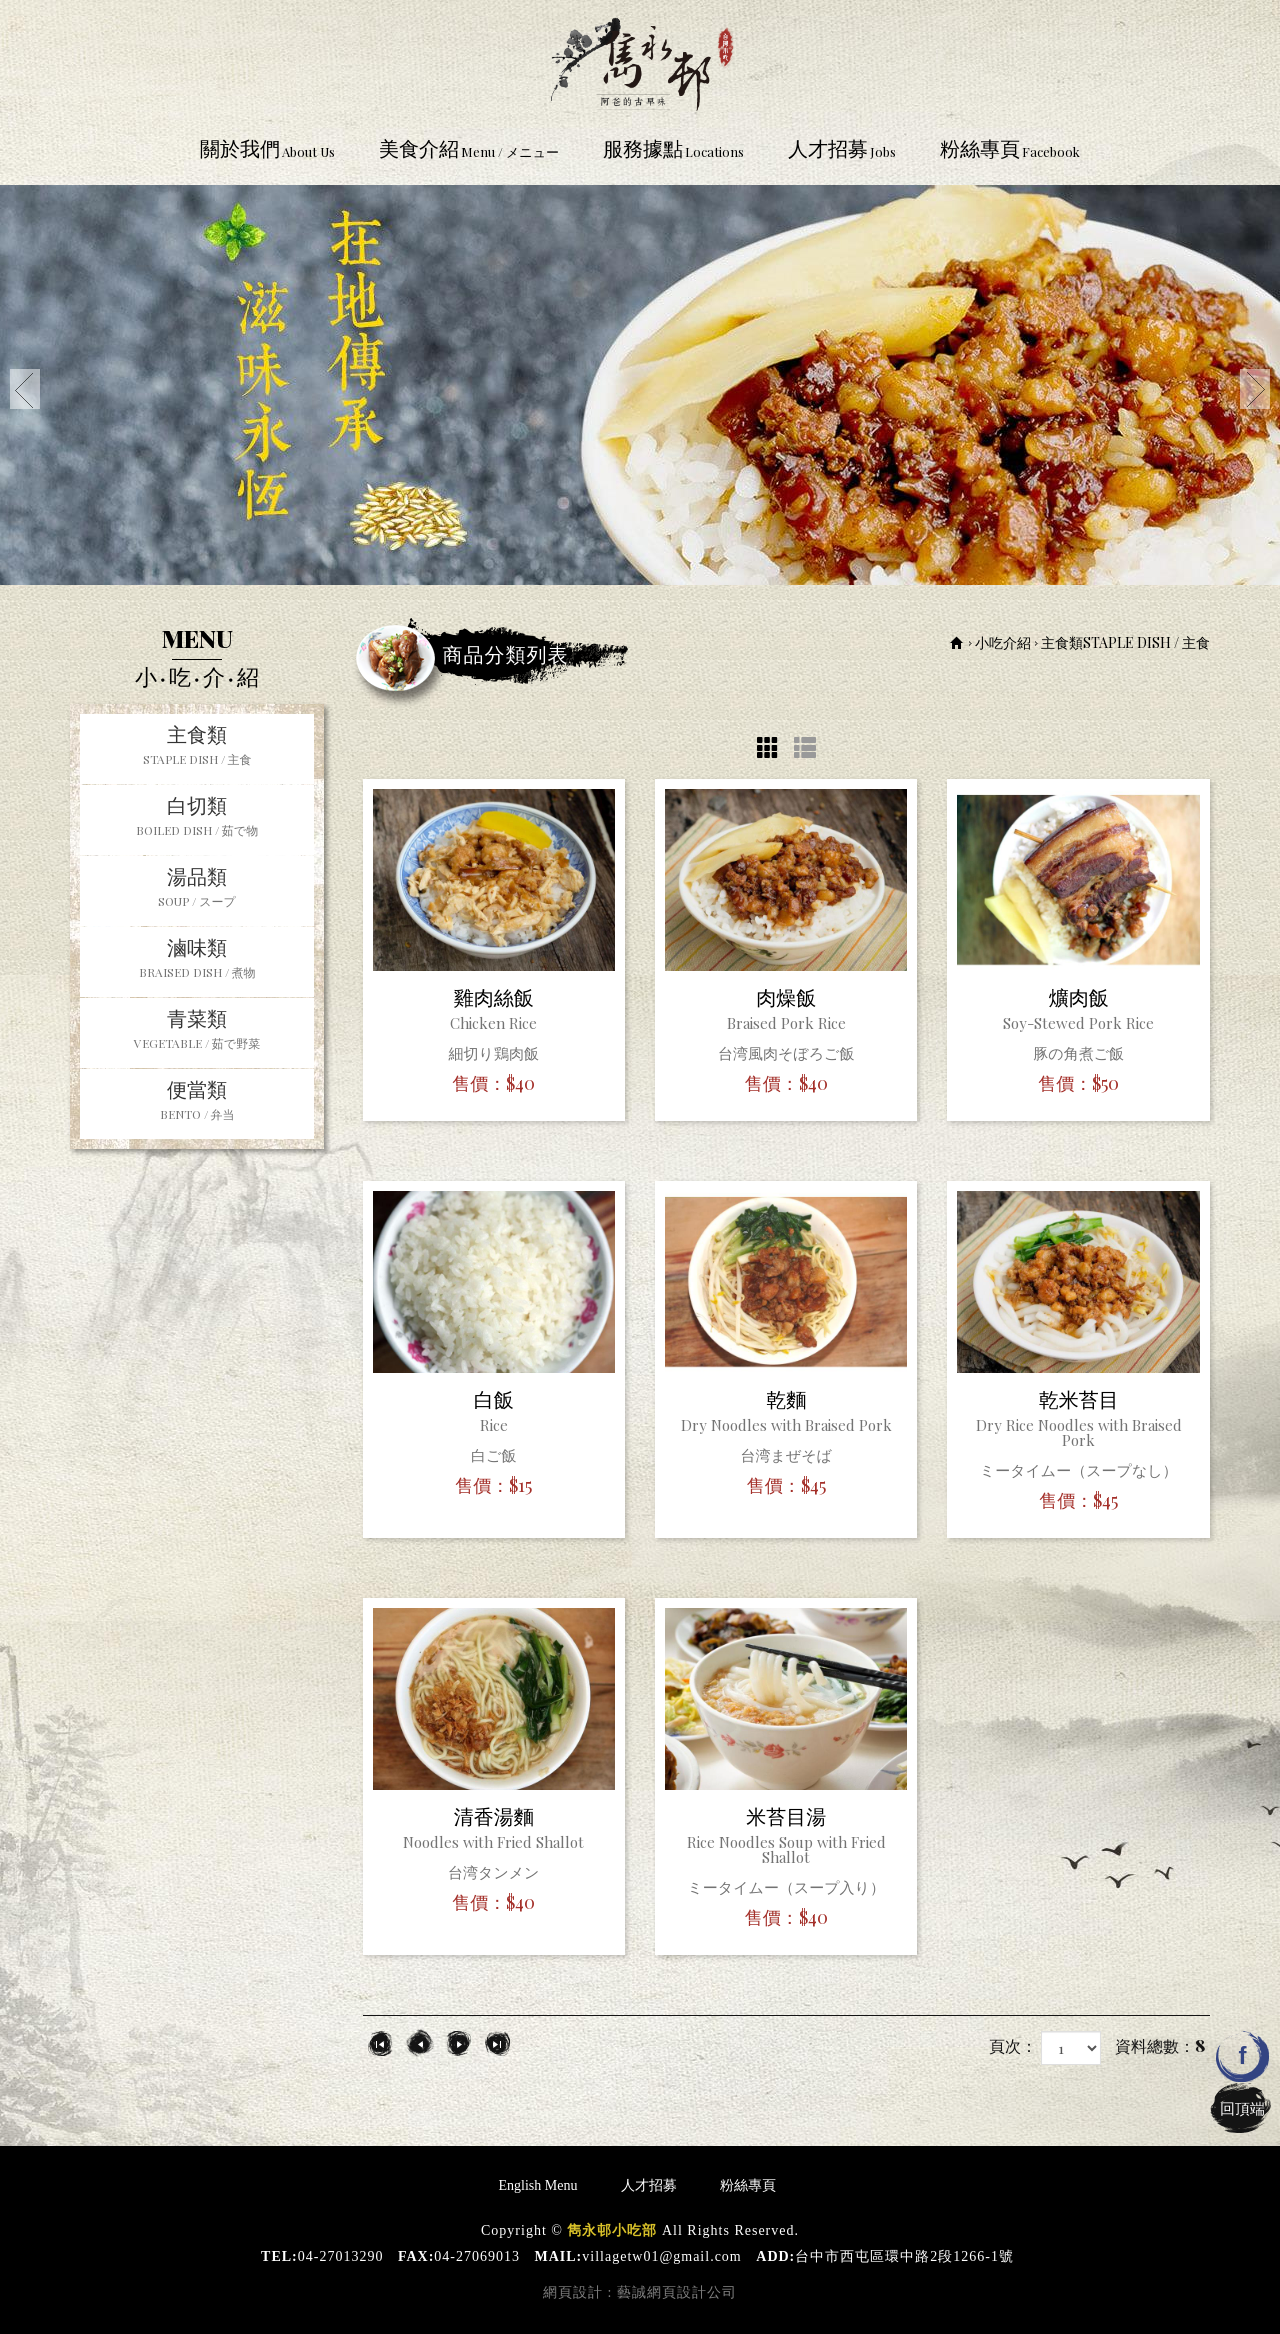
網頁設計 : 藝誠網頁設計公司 (640, 2292)
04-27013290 (341, 2256)
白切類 (197, 818)
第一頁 (380, 2043)
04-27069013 (477, 2256)
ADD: (775, 2256)
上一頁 (419, 2043)
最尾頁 (497, 2043)
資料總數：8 (1160, 2045)
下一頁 (458, 2043)
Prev (25, 389)
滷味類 (197, 960)
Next (1255, 389)
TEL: (279, 2256)
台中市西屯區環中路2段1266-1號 (904, 2256)
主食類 (197, 747)
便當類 (197, 1102)
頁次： (1013, 2045)
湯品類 (197, 889)
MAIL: (559, 2256)
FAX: (416, 2256)
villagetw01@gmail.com (661, 2256)
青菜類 (197, 1031)
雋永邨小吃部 (640, 62)
